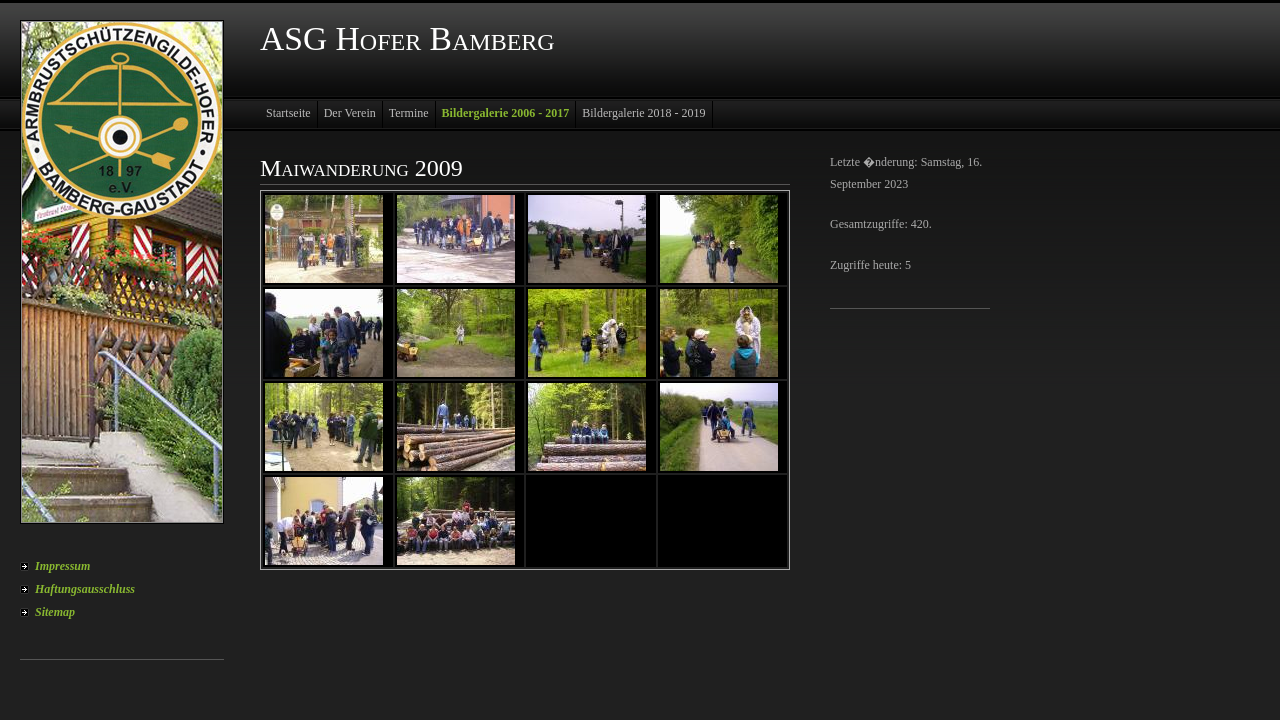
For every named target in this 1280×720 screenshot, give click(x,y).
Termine (409, 113)
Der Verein (350, 113)
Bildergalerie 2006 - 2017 (506, 113)
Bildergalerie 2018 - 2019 (643, 113)
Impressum (62, 566)
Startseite (288, 113)
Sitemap (55, 612)
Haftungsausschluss (85, 589)
